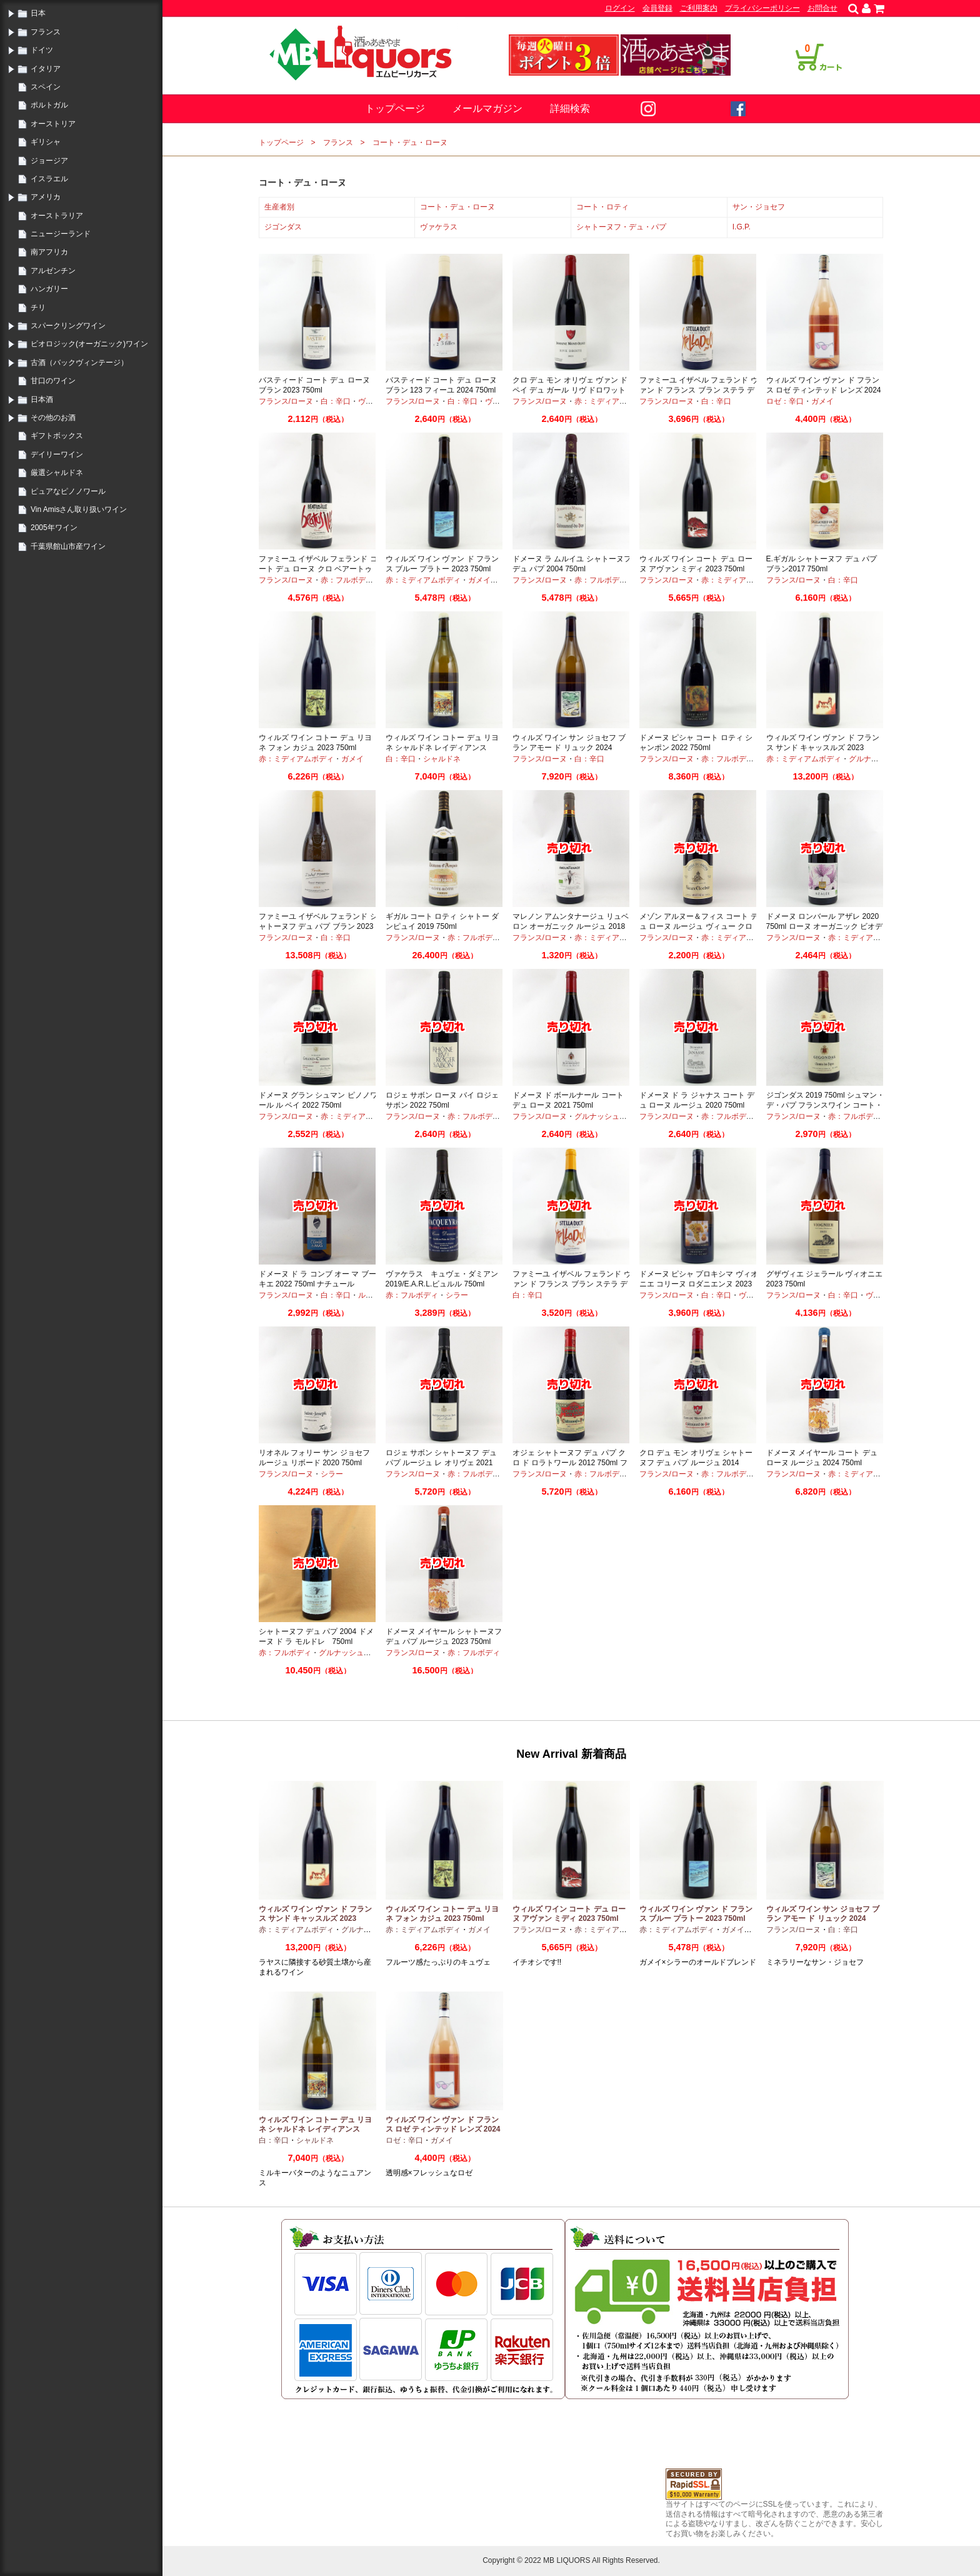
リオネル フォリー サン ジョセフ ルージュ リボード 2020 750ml (314, 1457)
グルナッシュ (871, 758)
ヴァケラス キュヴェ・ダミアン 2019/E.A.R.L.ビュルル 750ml (442, 1279)
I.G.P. (741, 227)
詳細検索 (570, 108)
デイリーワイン (57, 454)
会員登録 (657, 8)
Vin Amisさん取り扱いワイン (79, 509)
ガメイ (822, 401)
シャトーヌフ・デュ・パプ (621, 227)
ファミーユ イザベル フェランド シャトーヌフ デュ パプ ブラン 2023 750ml (318, 926)
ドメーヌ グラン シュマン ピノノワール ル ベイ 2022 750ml (318, 1100)
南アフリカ (49, 252)
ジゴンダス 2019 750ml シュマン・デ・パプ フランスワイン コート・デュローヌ (825, 1105)
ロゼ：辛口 (785, 401)
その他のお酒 (53, 417)
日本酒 (42, 399)
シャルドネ (442, 758)
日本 (38, 13)
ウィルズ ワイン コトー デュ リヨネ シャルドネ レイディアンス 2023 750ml (442, 747)
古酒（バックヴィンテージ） (79, 362)
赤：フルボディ (347, 580)
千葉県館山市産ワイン (68, 546)
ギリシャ (46, 142)
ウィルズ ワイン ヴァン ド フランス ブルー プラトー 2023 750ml (442, 563)
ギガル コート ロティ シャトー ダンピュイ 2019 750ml (442, 921)
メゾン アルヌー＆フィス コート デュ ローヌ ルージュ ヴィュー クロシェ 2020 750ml (698, 926)
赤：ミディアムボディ (611, 401)
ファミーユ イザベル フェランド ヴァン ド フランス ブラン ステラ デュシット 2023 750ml (571, 1284)
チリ (38, 307)
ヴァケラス (439, 227)
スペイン (46, 87)
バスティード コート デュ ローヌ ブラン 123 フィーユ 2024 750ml (441, 385)
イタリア (46, 68)
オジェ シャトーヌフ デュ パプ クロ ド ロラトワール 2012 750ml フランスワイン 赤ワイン (570, 1462)
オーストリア (53, 123)
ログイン (620, 8)
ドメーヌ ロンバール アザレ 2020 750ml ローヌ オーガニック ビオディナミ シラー (824, 926)
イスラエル (49, 178)
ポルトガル (49, 105)
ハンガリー (49, 288)
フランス (46, 32)
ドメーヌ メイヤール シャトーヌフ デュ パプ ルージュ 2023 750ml (444, 1636)
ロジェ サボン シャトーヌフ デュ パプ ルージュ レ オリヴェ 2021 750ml (441, 1462)
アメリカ (46, 197)
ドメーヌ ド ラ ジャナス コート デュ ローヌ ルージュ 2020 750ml (697, 1100)
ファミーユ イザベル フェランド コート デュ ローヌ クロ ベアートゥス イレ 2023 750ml (318, 568)
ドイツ (42, 50)
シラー (457, 1295)
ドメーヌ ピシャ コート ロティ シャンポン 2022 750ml (695, 742)
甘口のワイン (53, 380)
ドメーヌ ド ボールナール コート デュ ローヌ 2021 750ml (568, 1100)
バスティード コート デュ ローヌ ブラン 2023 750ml (314, 385)
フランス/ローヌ (286, 401)
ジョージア (49, 160)
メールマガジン (487, 108)
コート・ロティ (602, 207)
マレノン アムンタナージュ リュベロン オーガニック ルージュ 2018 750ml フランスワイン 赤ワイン (570, 926)
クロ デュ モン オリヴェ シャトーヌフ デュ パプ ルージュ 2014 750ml (695, 1462)
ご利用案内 (699, 8)
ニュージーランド (61, 233)
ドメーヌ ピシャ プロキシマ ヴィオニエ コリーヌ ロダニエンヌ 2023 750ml (698, 1284)
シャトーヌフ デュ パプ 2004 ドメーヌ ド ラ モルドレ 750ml (316, 1636)
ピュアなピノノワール (68, 491)
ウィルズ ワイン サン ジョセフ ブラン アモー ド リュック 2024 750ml (569, 747)
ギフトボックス (57, 435)
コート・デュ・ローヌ (410, 142)
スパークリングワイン (68, 325)
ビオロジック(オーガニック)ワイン (89, 343)
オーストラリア (57, 215)
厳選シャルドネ (57, 472)
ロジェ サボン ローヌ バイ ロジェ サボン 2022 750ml (442, 1100)
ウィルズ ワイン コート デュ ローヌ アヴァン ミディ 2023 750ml (695, 563)
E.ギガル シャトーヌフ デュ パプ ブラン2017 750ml (821, 563)
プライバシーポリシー (762, 8)
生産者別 (279, 207)
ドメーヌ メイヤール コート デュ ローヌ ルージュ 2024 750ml (822, 1457)
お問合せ (823, 8)
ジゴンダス (283, 227)
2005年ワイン (54, 527)
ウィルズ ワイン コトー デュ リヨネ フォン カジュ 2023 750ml (315, 742)
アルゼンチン (53, 270)
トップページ (395, 108)
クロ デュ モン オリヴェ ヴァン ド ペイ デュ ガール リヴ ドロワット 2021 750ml (570, 390)
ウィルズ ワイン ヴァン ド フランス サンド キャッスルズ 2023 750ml (822, 747)
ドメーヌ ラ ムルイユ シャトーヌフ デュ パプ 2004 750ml (571, 563)
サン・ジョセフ (758, 207)
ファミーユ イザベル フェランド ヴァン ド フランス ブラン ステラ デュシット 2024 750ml (698, 390)
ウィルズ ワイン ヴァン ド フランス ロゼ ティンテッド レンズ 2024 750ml (823, 390)
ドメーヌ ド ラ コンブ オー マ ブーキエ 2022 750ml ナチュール (317, 1279)
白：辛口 (336, 401)
